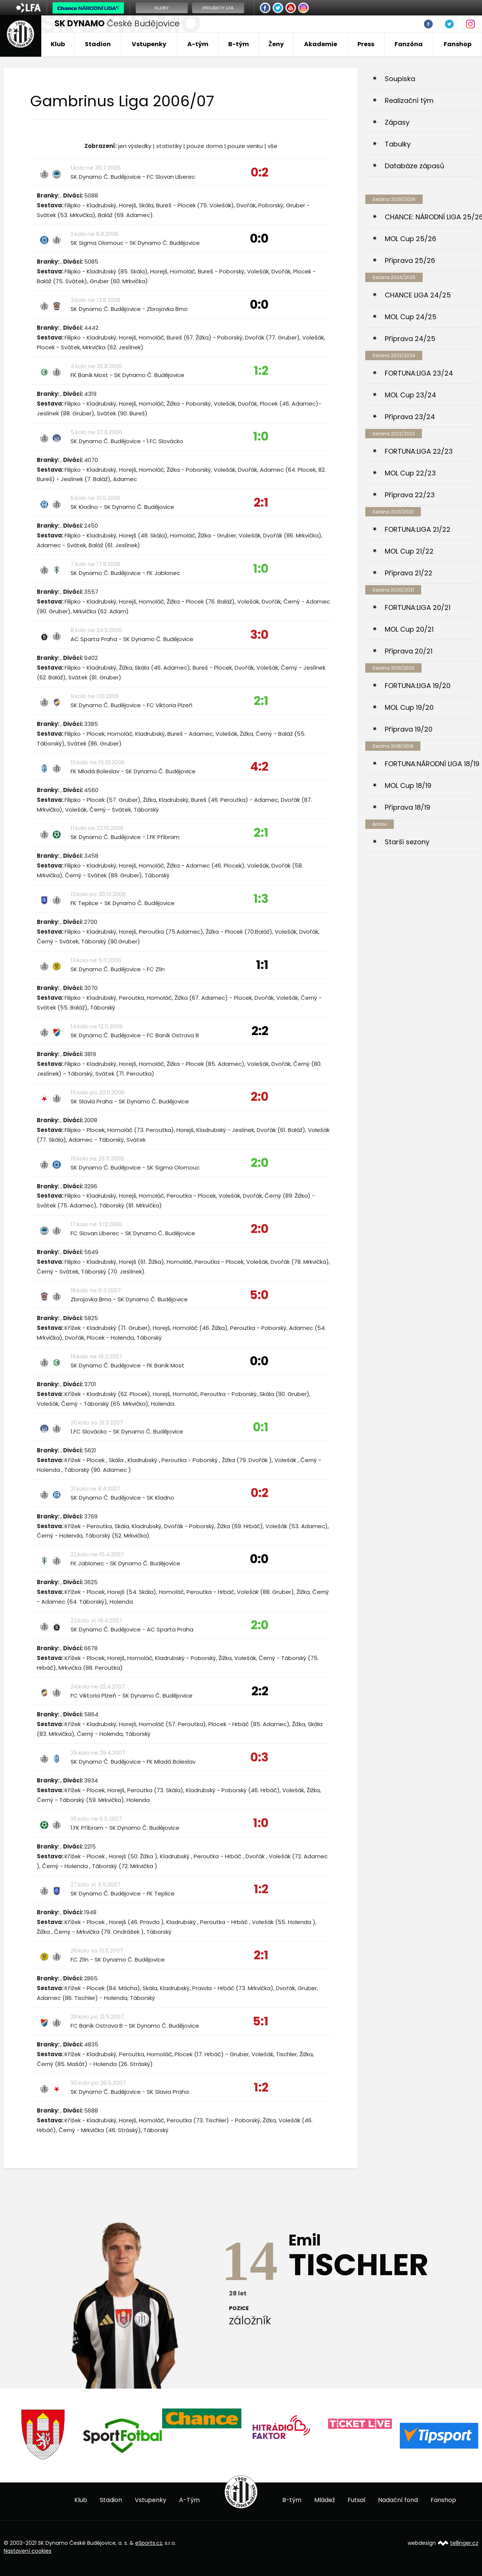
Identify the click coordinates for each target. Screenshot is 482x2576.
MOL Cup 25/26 (410, 238)
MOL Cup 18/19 (408, 785)
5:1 (260, 2021)
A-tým (197, 44)
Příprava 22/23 (410, 495)
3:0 (259, 634)
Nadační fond (398, 2500)
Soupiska (400, 78)
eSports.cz (148, 2542)
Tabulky (398, 144)
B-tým (238, 44)
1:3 (260, 898)
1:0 (260, 436)
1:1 (262, 964)
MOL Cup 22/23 (410, 473)
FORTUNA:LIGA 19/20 (417, 685)
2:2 (260, 1030)
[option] (43, 2434)
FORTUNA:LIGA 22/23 (419, 451)
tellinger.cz (464, 2542)
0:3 (259, 1757)
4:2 (259, 766)
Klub (58, 44)
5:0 (259, 1294)
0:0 (259, 238)
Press (365, 44)
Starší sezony (407, 842)
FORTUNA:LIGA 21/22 (417, 529)
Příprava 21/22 (408, 573)
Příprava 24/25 (410, 338)
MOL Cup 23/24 (410, 395)
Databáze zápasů (414, 166)
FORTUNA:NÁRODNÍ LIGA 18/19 (431, 763)
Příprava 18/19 (407, 807)
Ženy (276, 44)
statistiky (169, 146)
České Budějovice (117, 23)
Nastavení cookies (27, 2550)
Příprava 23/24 (410, 416)
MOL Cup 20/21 (409, 629)
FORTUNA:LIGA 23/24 (419, 373)
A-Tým (189, 2500)
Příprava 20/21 (408, 651)
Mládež (324, 2500)
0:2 (259, 172)
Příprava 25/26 (410, 260)
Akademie (320, 44)
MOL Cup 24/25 (411, 316)
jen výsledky (134, 146)
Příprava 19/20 (408, 729)
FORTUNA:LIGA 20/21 (417, 607)
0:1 (260, 1427)
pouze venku (245, 146)
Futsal (356, 2500)
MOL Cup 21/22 (409, 551)
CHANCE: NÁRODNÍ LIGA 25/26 (431, 217)
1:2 (261, 370)
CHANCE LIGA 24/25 (418, 295)
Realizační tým (409, 100)
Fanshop (457, 44)
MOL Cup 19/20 (409, 707)
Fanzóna (409, 44)
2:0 (259, 1096)
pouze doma (205, 146)
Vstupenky (149, 44)
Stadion (98, 44)
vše (272, 146)
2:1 (261, 502)
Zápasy (397, 122)
